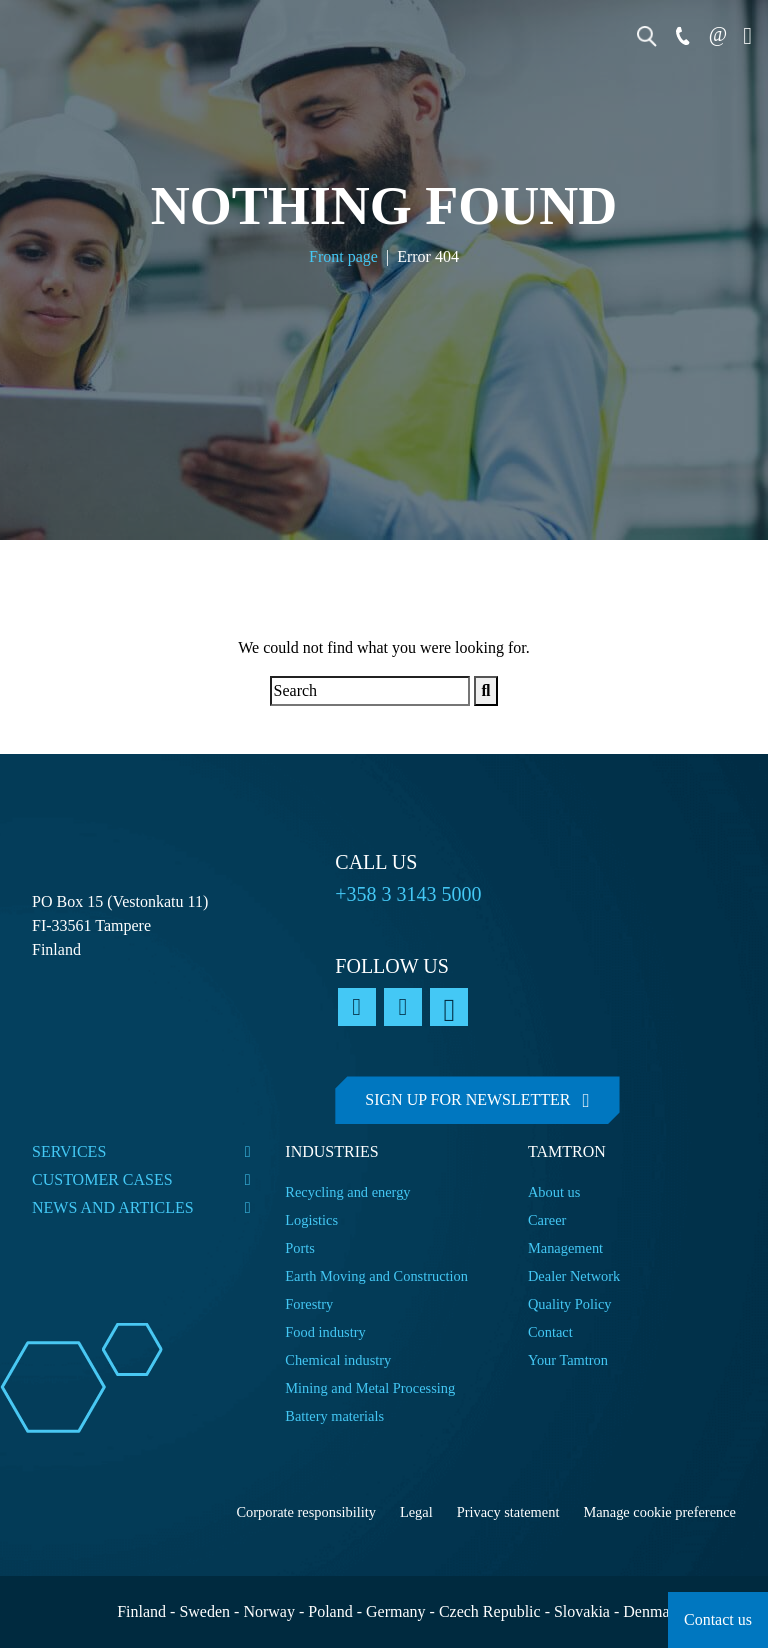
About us (554, 1192)
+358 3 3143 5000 (408, 894)
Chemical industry (338, 1360)
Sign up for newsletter (467, 1099)
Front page (343, 257)
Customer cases (102, 1179)
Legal (416, 1512)
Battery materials (334, 1416)
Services (69, 1151)
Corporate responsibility (306, 1512)
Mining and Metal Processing (370, 1388)
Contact (550, 1332)
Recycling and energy (347, 1192)
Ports (300, 1248)
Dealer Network (574, 1276)
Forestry (309, 1304)
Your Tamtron (568, 1360)
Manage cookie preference (659, 1512)
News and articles (113, 1207)
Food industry (325, 1332)
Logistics (311, 1220)
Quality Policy (571, 1304)
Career (547, 1220)
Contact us (718, 1619)
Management (565, 1248)
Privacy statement (508, 1512)
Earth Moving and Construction (376, 1276)
